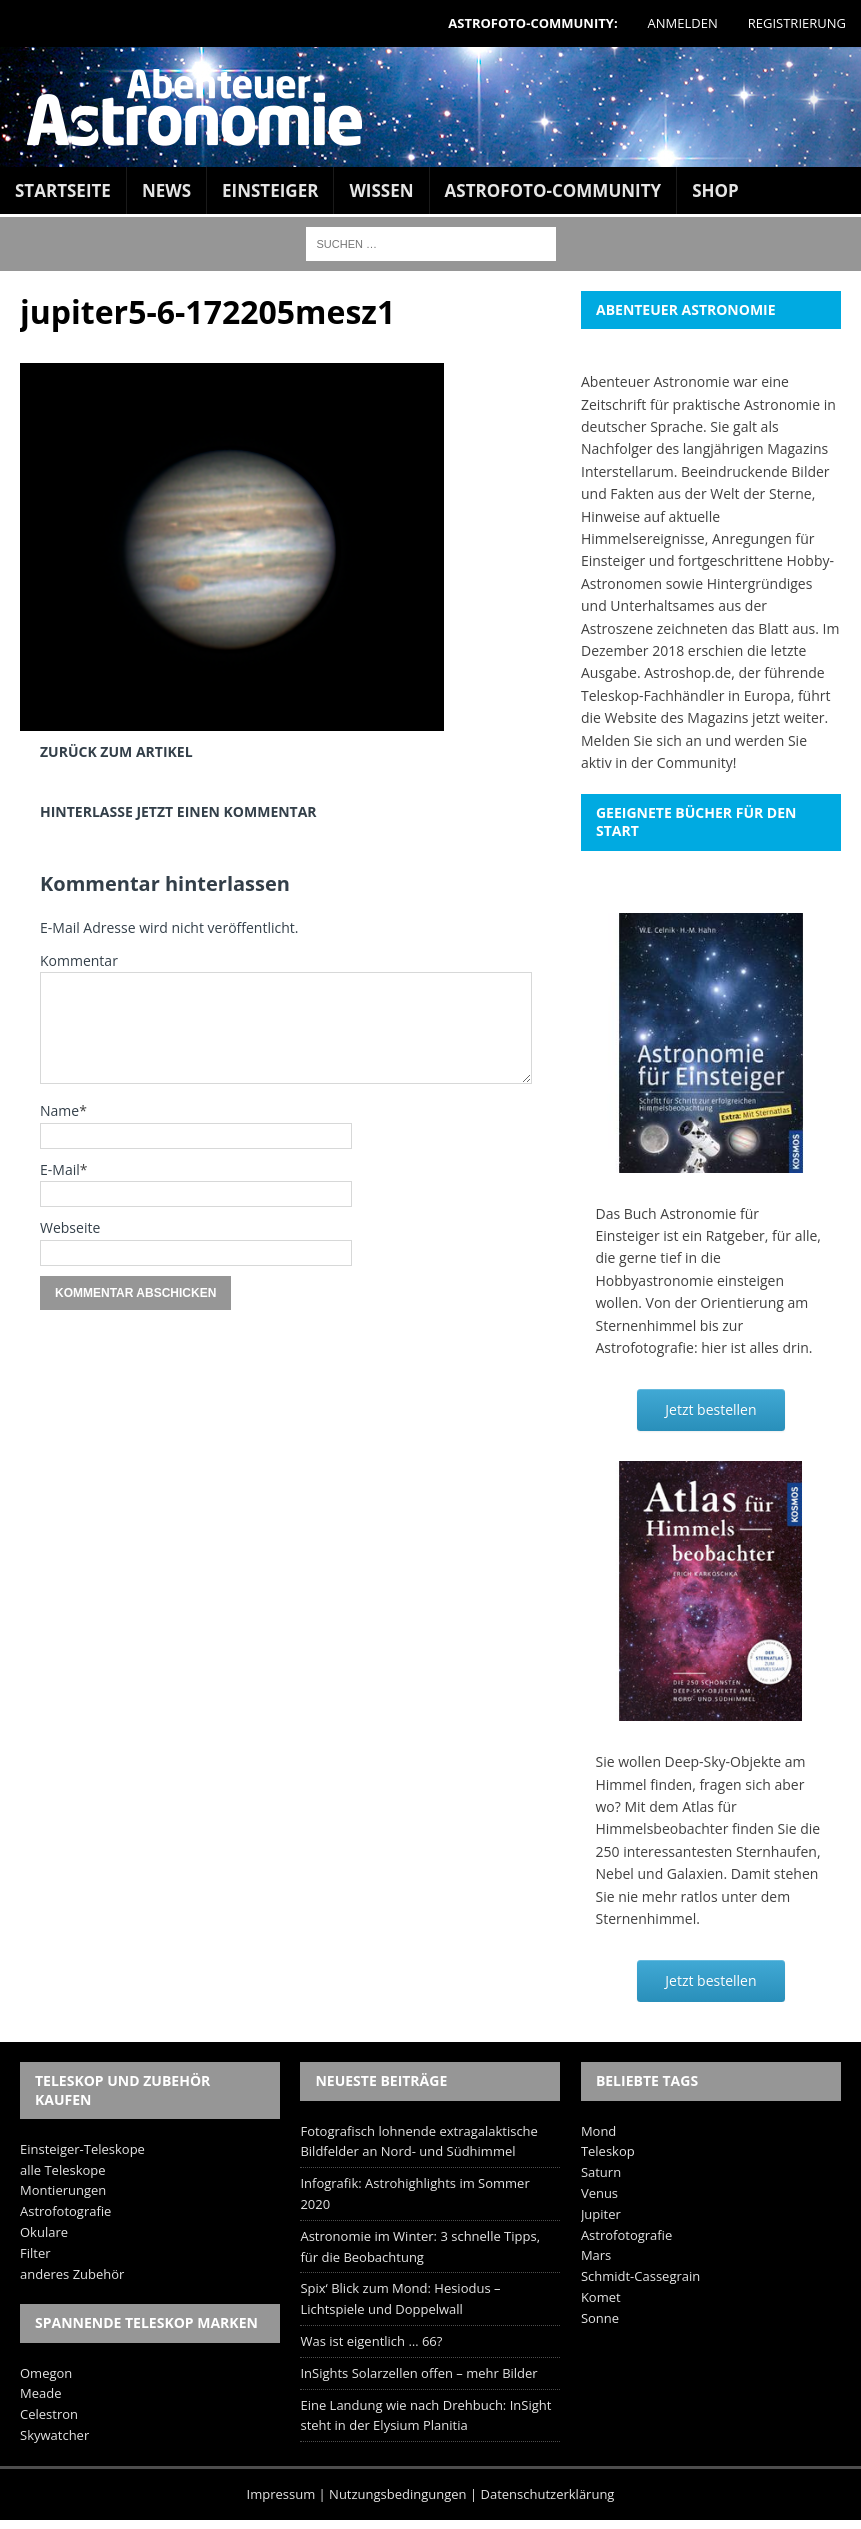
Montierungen (63, 2190)
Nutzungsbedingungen (397, 2494)
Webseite (70, 1227)
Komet (601, 2297)
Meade (40, 2393)
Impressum (281, 2494)
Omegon (46, 2373)
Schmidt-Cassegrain (640, 2276)
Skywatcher (54, 2435)
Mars (596, 2255)
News (166, 190)
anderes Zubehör (72, 2274)
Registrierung (797, 23)
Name (59, 1110)
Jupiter (601, 2214)
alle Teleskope (63, 2170)
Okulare (44, 2232)
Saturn (601, 2172)
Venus (599, 2193)
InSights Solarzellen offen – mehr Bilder (418, 2373)
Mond (598, 2131)
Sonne (600, 2318)
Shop (715, 190)
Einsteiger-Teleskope (82, 2149)
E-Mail (60, 1169)
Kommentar (79, 960)
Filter (35, 2253)
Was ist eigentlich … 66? (371, 2341)
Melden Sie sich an (641, 740)
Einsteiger (270, 190)
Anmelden (683, 23)
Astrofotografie (65, 2211)
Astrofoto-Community (553, 190)
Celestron (49, 2414)
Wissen (381, 190)
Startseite (63, 190)
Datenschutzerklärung (548, 2494)
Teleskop (608, 2151)
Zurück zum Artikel (116, 751)
